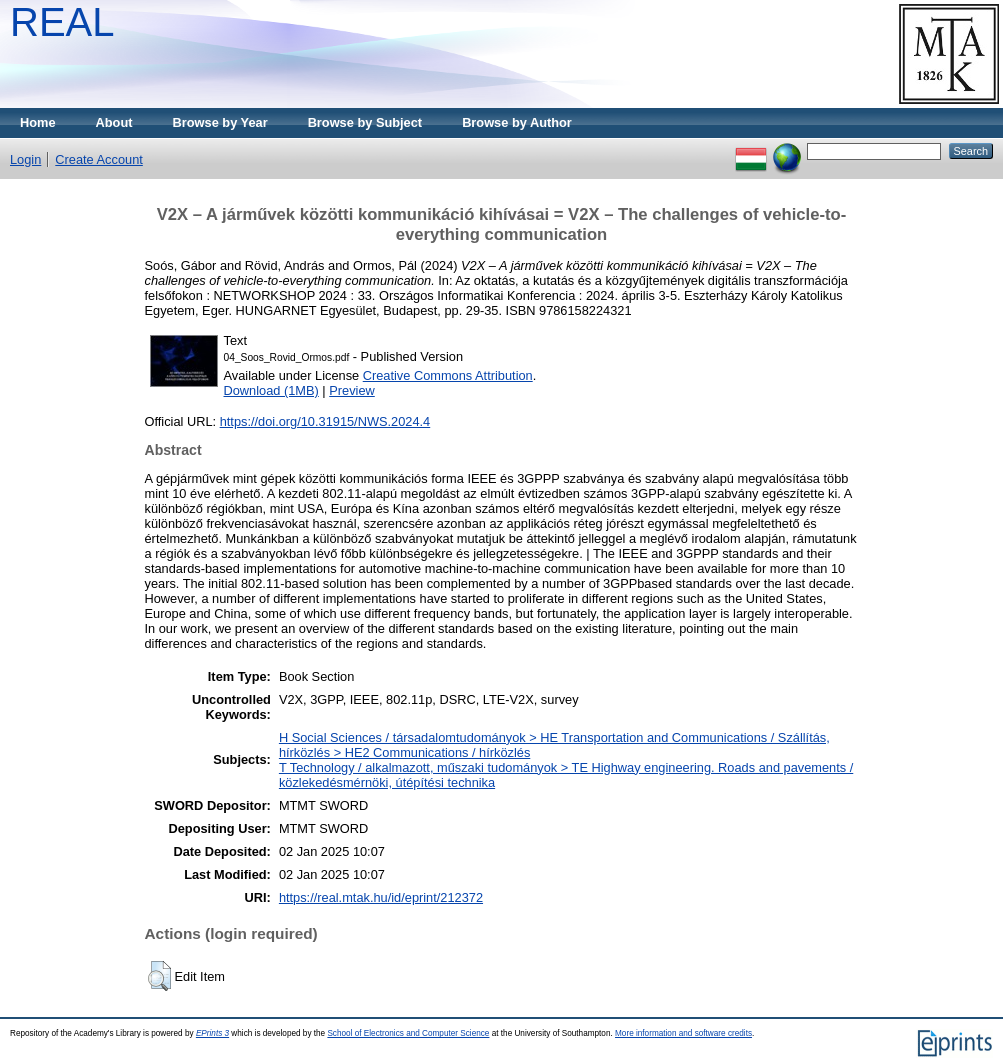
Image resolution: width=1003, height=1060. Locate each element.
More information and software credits (683, 1033)
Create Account (99, 159)
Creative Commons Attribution (448, 375)
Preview (352, 390)
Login (25, 159)
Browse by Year (220, 122)
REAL (62, 22)
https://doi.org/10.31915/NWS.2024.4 (325, 421)
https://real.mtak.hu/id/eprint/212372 (381, 897)
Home (38, 122)
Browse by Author (517, 122)
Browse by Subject (365, 122)
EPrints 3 (212, 1033)
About (114, 122)
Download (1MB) (271, 390)
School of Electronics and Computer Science (408, 1033)
